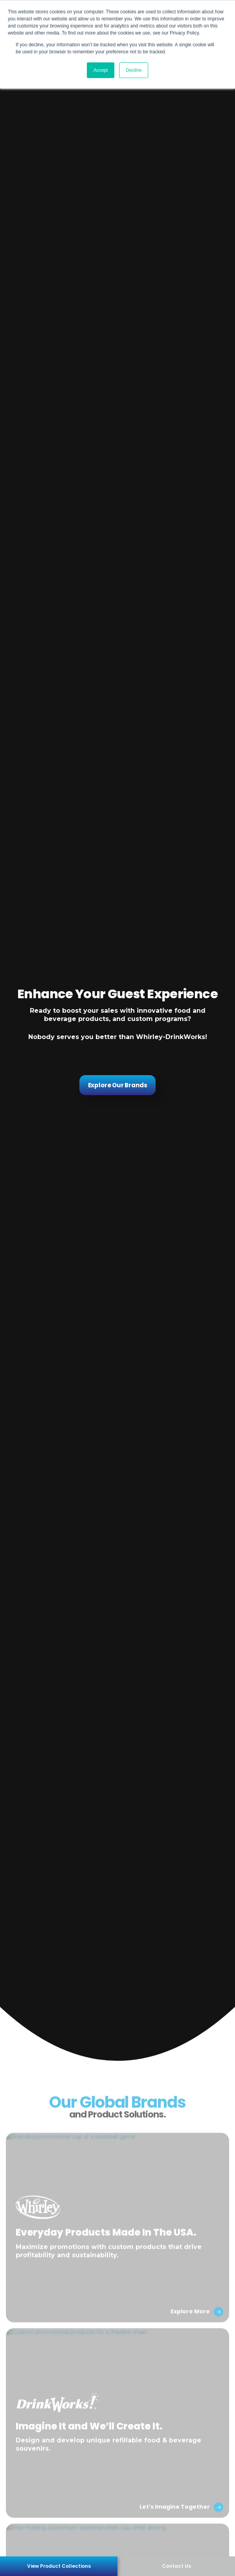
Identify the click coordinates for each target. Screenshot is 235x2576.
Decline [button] (133, 70)
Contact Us (176, 2566)
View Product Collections (59, 2566)
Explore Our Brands (117, 1085)
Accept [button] (101, 70)
